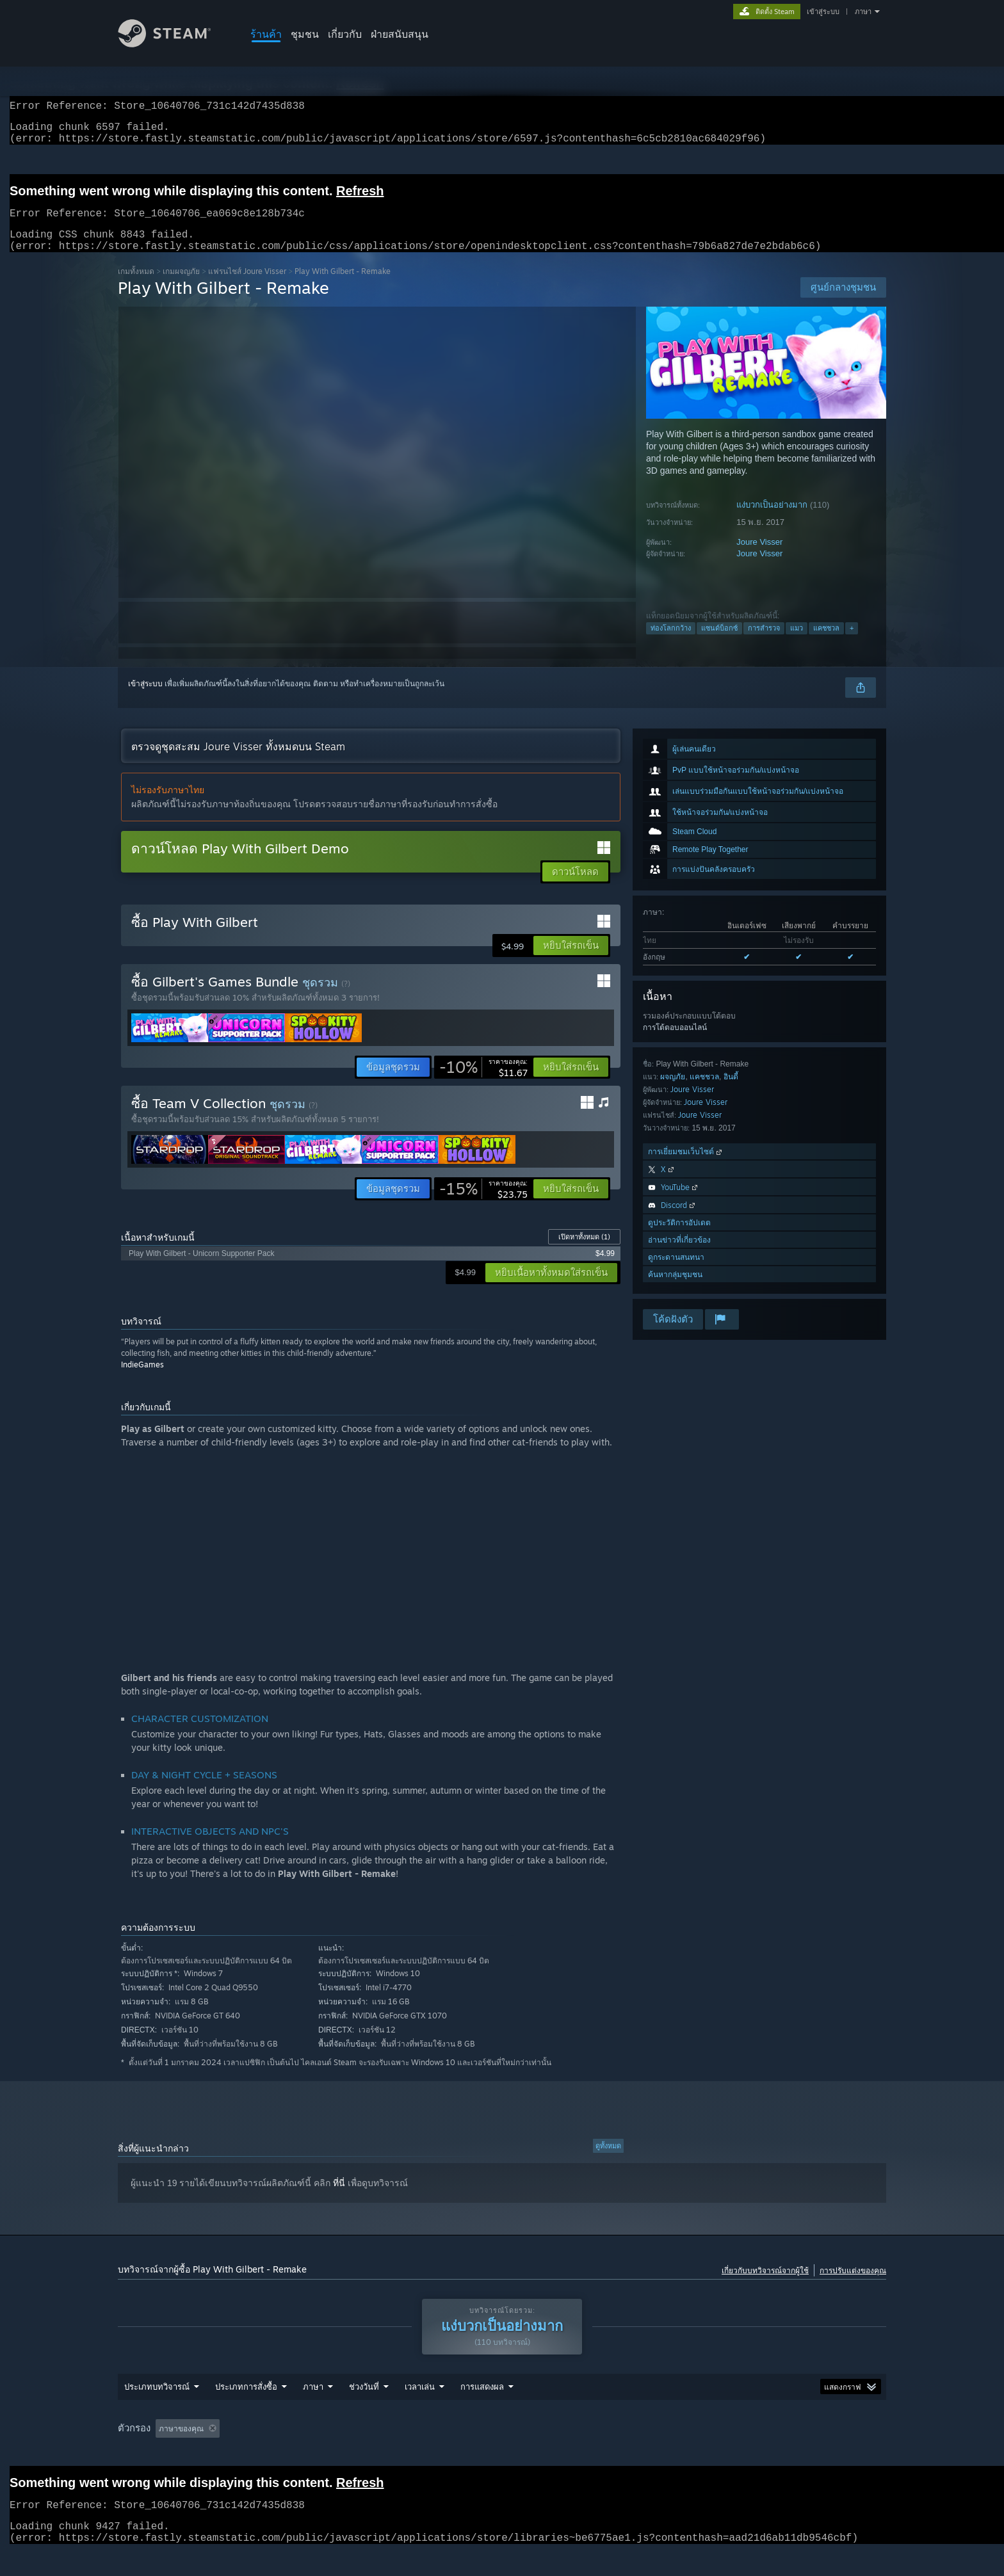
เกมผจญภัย (181, 286)
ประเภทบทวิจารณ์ (157, 2411)
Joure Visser (759, 557)
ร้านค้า (266, 34)
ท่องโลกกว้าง (671, 643)
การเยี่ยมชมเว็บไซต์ (686, 1166)
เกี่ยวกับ (345, 34)
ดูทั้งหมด (608, 2161)
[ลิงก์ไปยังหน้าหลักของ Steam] (174, 43)
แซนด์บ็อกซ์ (719, 643)
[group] (502, 2453)
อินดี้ (731, 1092)
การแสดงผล (482, 2411)
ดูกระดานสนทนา (676, 1272)
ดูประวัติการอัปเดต (679, 1238)
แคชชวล (826, 643)
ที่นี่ (339, 2198)
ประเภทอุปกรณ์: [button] (790, 2453)
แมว (796, 643)
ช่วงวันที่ (364, 2411)
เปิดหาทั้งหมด (584, 1252)
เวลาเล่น (420, 2411)
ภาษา (863, 11)
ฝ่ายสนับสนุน (399, 34)
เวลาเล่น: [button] (424, 2453)
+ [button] (852, 643)
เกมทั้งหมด (136, 286)
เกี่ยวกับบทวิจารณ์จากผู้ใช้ (765, 2285)
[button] (571, 961)
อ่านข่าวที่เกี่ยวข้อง (679, 1255)
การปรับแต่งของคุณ (853, 2285)
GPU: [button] (729, 2453)
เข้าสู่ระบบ (823, 11)
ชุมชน (305, 34)
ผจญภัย (672, 1092)
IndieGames (142, 1380)
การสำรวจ (764, 643)
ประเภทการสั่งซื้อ (246, 2411)
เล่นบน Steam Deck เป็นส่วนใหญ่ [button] (519, 2453)
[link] (483, 1082)
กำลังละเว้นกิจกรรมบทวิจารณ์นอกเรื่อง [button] (321, 2453)
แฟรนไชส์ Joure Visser (247, 286)
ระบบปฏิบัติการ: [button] (625, 2453)
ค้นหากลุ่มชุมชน (675, 1289)
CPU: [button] (686, 2453)
